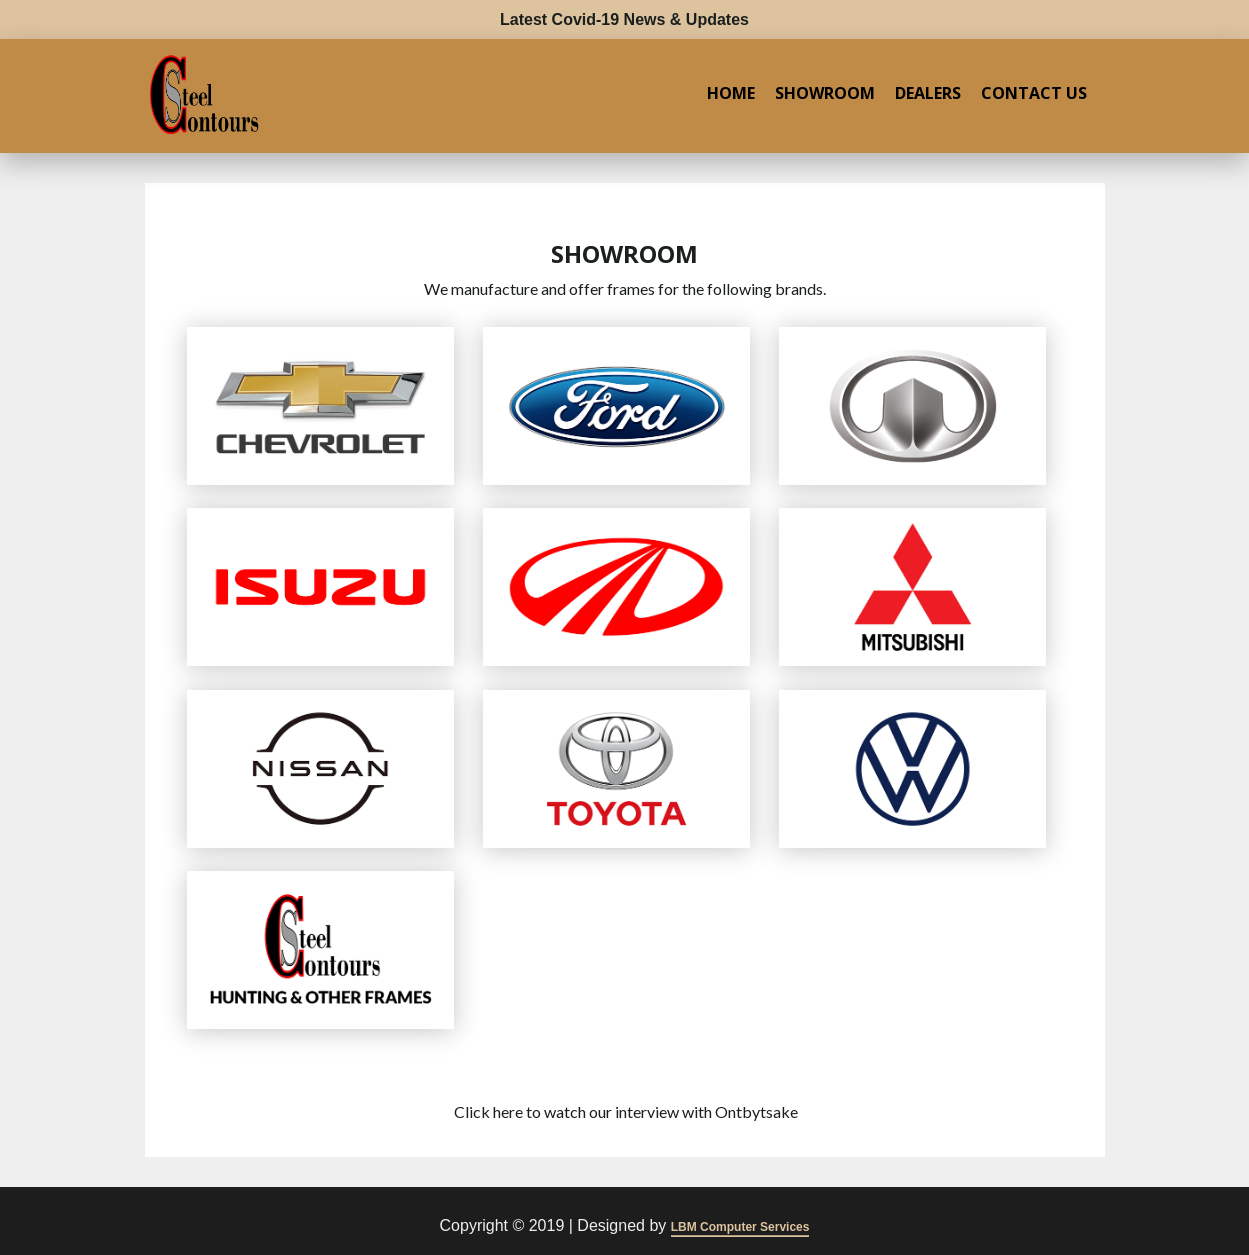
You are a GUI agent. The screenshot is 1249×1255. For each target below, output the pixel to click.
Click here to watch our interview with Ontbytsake (626, 1111)
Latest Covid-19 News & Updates (624, 19)
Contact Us (1034, 93)
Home (731, 93)
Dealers (928, 93)
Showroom (825, 93)
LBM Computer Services (740, 1227)
